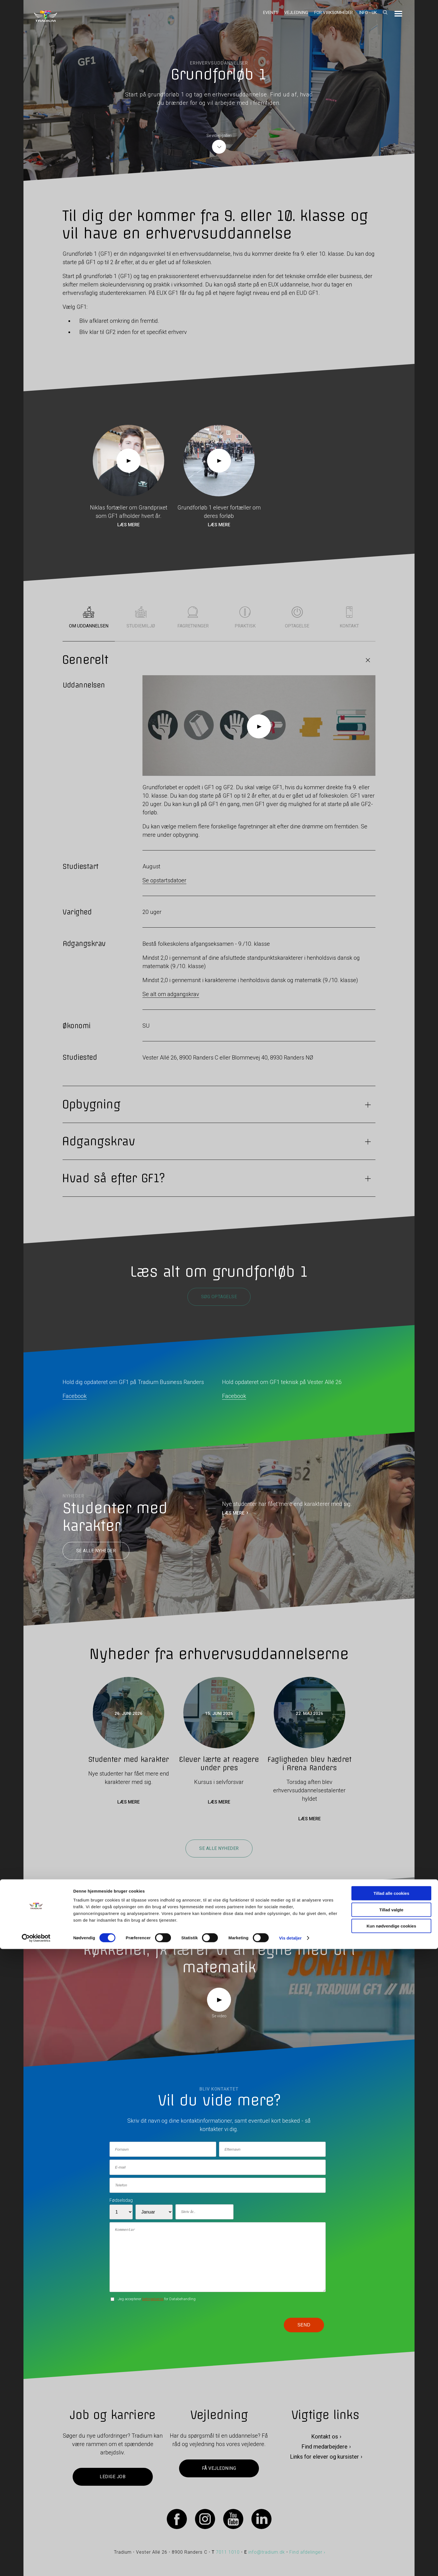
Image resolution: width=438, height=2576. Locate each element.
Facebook (75, 1396)
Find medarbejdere (324, 2447)
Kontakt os (324, 2436)
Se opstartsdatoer (164, 880)
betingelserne (152, 2299)
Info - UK (368, 12)
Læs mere (128, 524)
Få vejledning (219, 2468)
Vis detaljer (290, 2565)
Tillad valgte (391, 2536)
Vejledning (296, 12)
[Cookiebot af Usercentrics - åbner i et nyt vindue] (36, 2565)
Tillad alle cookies (391, 2520)
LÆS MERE (233, 1513)
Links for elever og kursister (324, 2457)
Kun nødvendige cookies (391, 2553)
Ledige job (112, 2477)
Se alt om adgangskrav (170, 993)
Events (270, 12)
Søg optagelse (219, 1296)
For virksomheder (333, 12)
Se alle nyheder (96, 1550)
